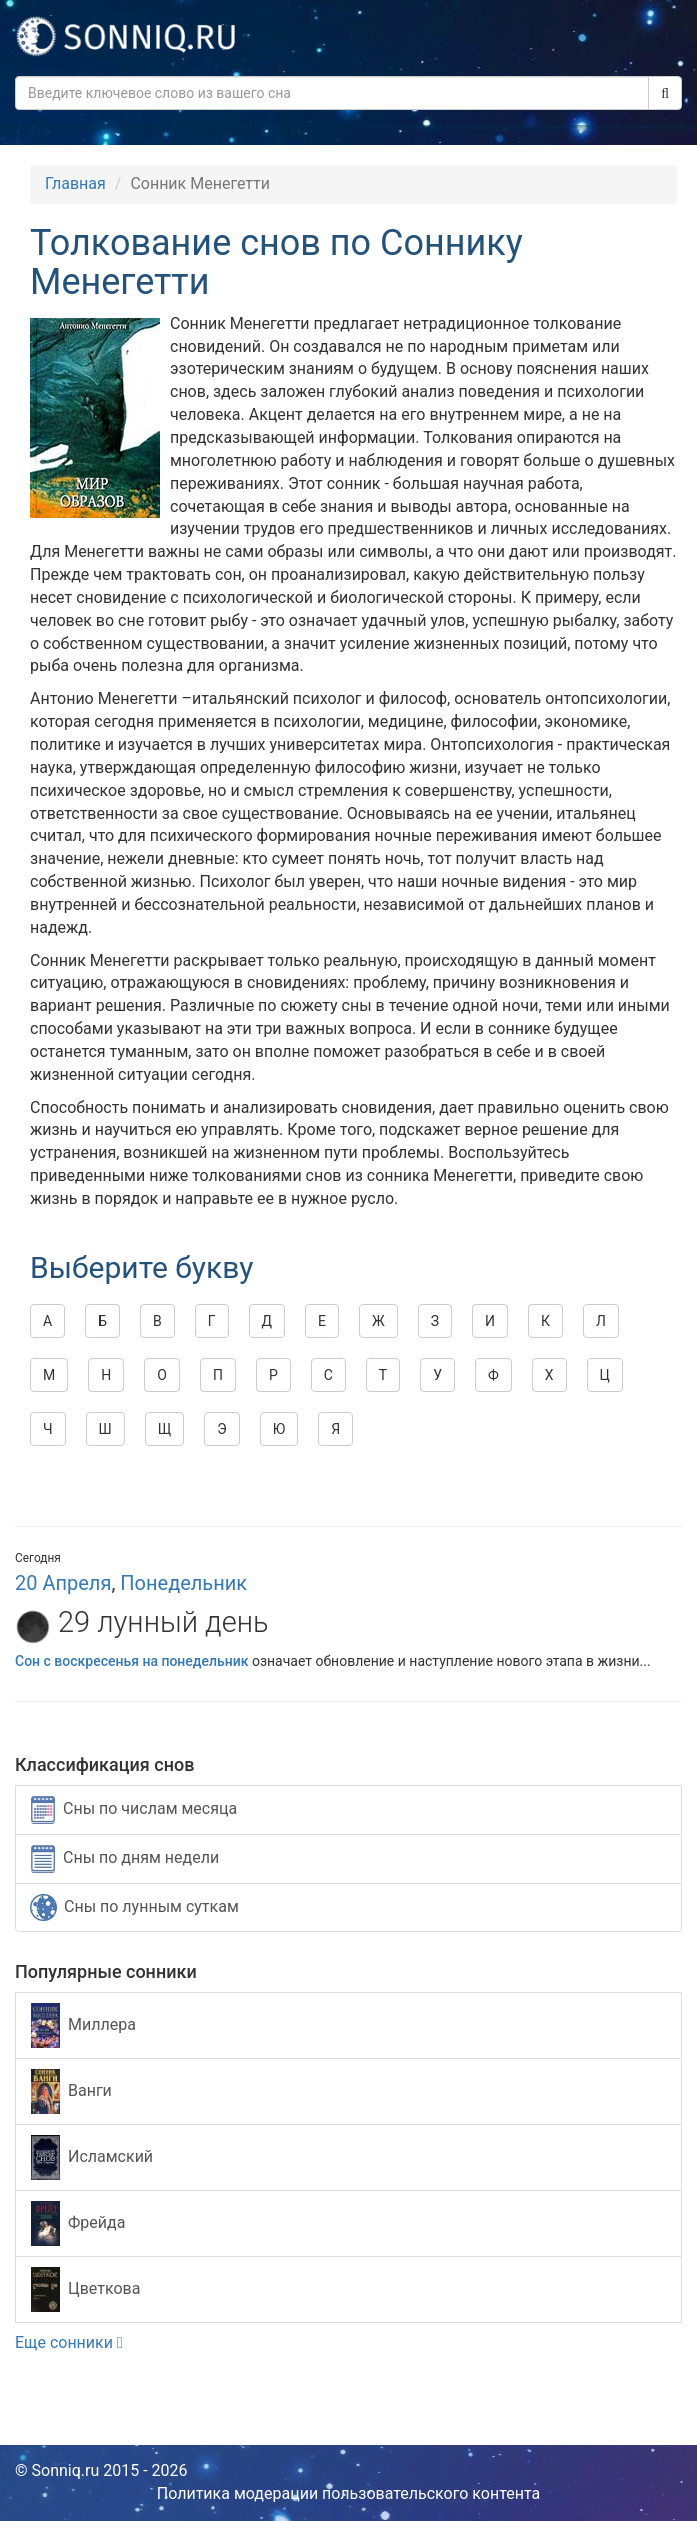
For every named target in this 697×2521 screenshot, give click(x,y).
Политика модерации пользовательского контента (349, 2493)
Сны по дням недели (125, 1859)
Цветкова (85, 2289)
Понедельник (183, 1583)
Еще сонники (69, 2342)
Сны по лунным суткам (134, 1907)
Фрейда (78, 2223)
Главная (75, 183)
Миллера (83, 2025)
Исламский (92, 2157)
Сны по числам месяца (134, 1810)
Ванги (71, 2091)
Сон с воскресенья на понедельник (131, 1661)
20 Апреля (63, 1583)
